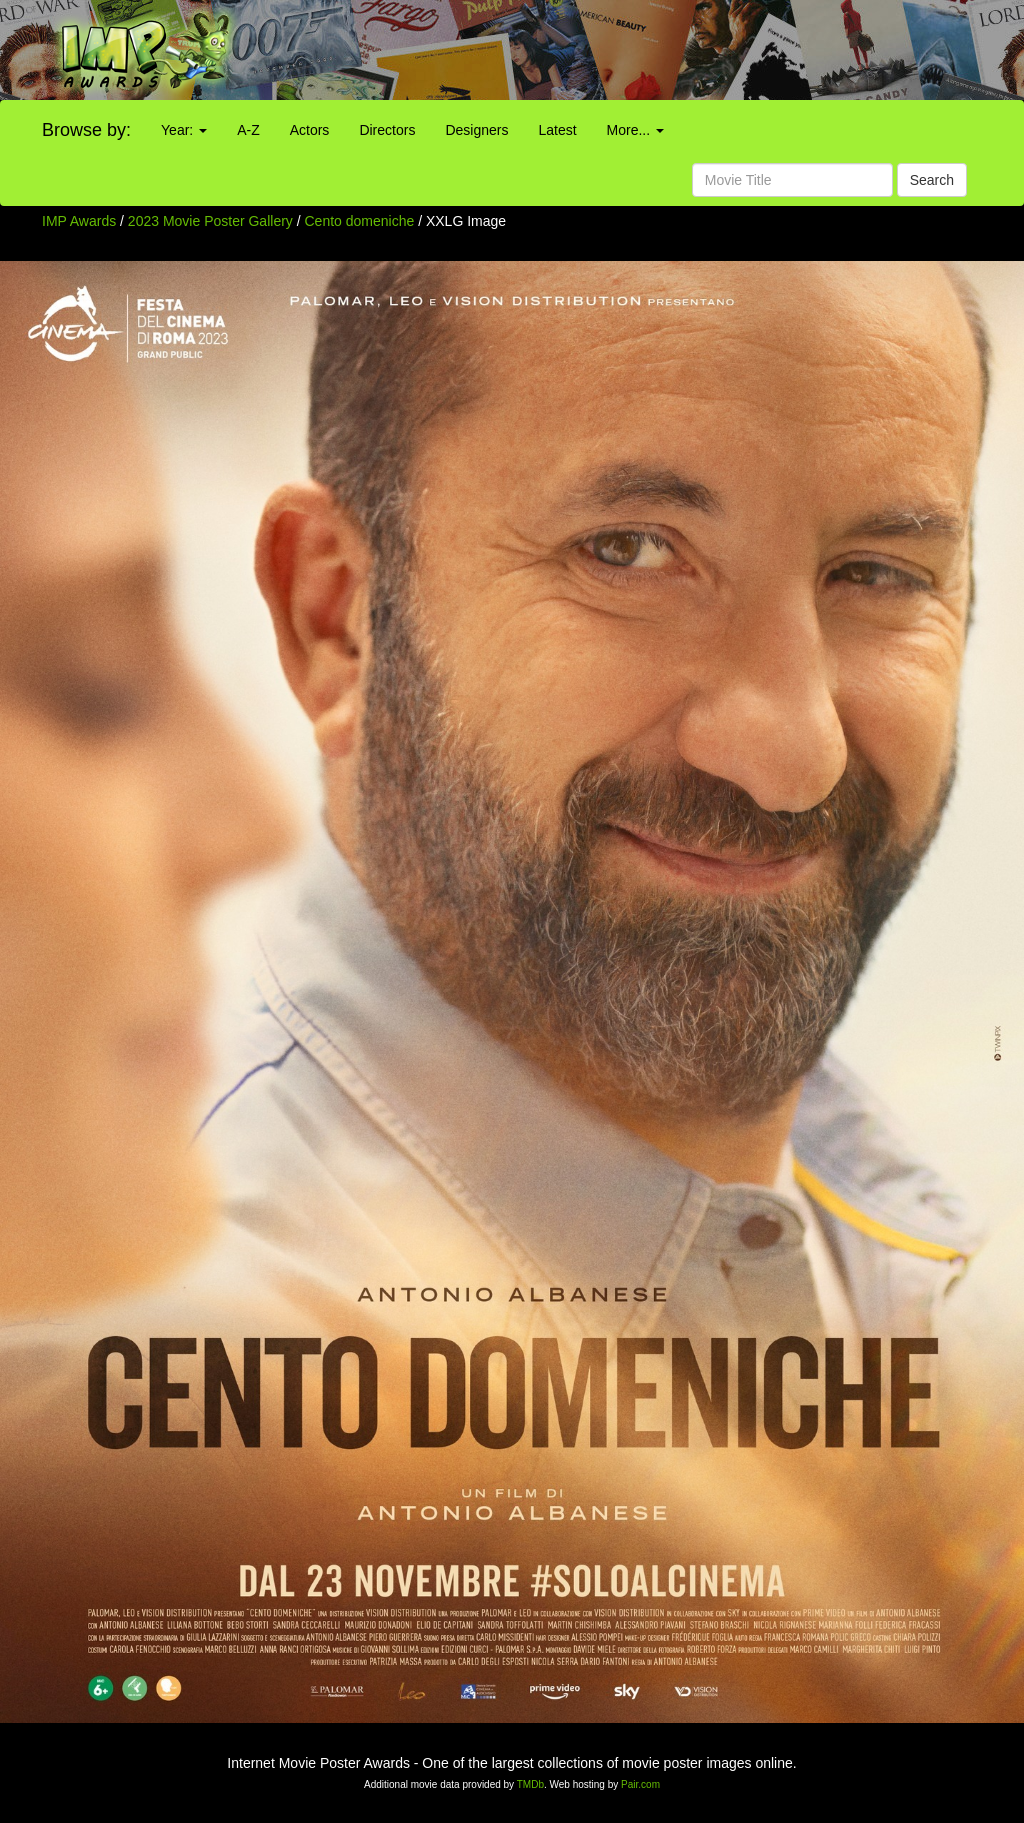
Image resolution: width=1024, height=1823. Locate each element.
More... (635, 130)
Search (932, 180)
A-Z (248, 130)
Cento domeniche (362, 221)
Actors (310, 130)
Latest (557, 130)
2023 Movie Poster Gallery (210, 221)
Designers (476, 130)
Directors (387, 130)
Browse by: (86, 130)
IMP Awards (79, 221)
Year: (184, 130)
